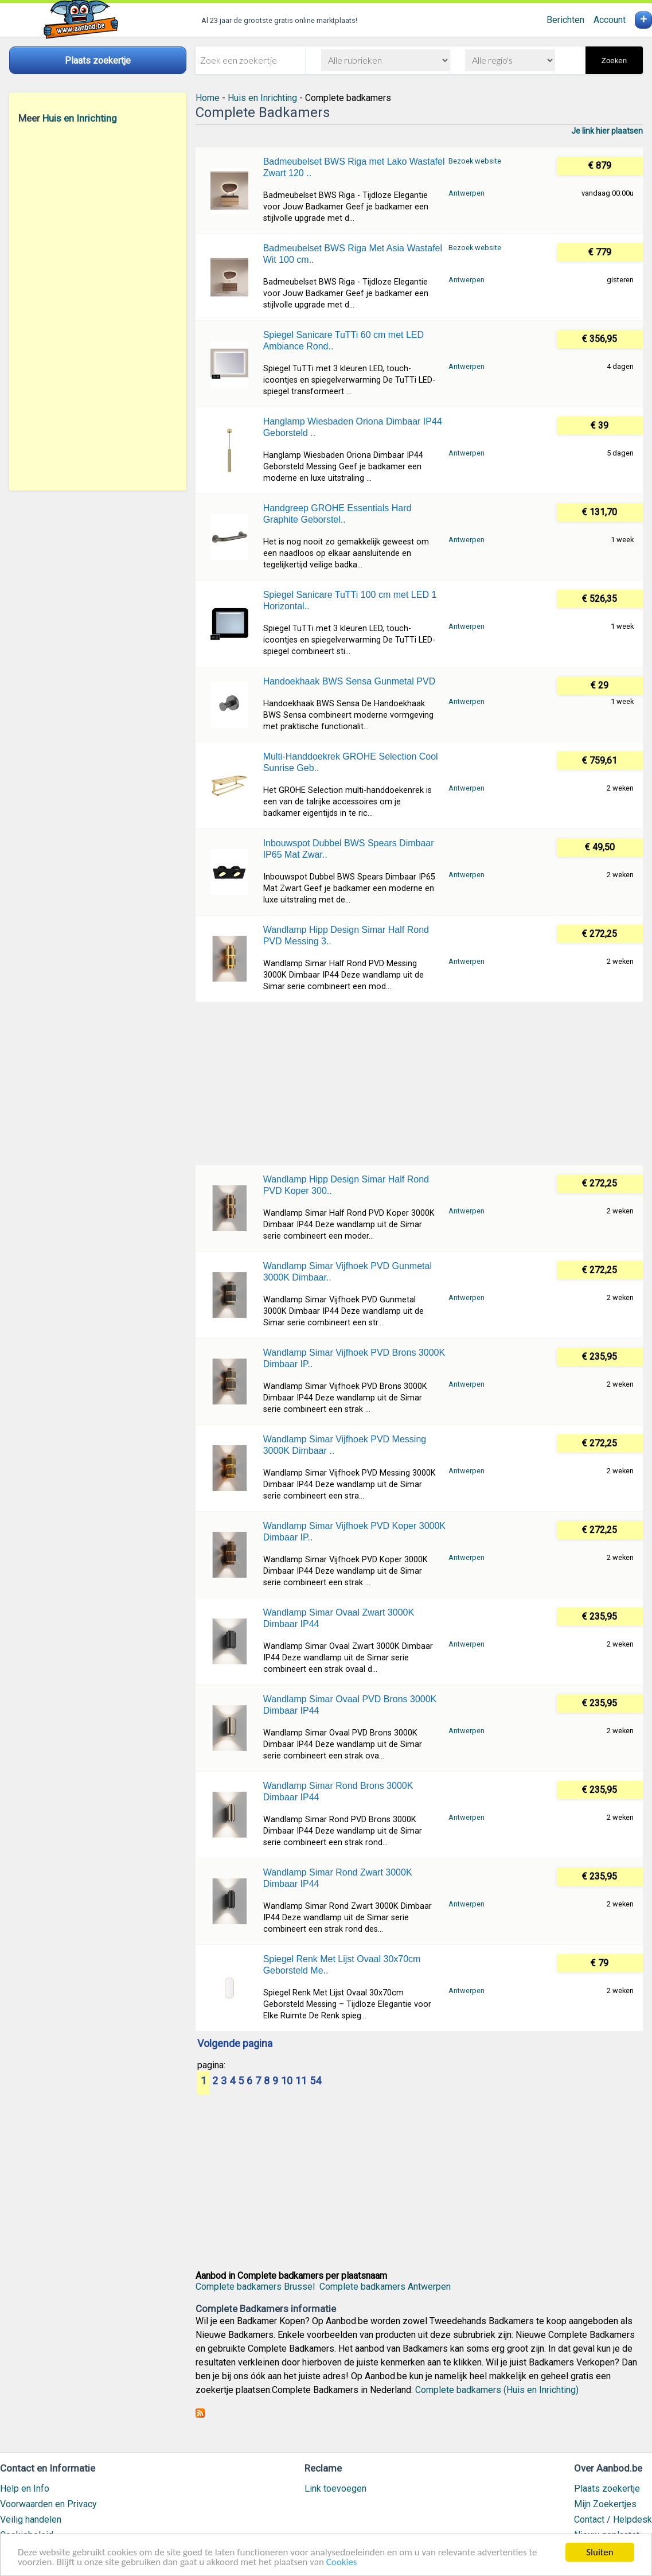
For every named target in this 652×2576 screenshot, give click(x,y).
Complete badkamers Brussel (255, 2286)
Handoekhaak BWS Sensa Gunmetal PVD (349, 681)
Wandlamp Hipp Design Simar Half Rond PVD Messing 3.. (346, 935)
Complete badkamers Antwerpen (385, 2286)
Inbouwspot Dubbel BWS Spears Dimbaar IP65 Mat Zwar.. (348, 848)
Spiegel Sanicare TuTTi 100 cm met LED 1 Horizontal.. (350, 600)
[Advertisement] (97, 307)
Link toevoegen (335, 2488)
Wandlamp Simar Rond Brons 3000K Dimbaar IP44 (338, 1791)
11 (301, 2081)
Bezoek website (474, 161)
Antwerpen (466, 193)
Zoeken (614, 60)
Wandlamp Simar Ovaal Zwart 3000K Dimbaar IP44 (339, 1618)
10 (286, 2081)
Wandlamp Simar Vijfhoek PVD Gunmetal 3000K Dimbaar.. (347, 1271)
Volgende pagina (234, 2044)
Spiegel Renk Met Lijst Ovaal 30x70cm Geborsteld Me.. (342, 1964)
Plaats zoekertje (607, 2488)
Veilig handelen (30, 2519)
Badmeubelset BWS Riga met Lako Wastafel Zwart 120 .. (354, 167)
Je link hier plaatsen (607, 130)
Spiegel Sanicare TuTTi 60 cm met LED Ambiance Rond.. (343, 340)
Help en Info (24, 2488)
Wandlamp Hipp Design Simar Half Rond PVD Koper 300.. (346, 1185)
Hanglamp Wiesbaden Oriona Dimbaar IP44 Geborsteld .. (352, 427)
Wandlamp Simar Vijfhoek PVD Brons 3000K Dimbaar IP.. (354, 1358)
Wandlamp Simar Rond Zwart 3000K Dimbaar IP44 (337, 1878)
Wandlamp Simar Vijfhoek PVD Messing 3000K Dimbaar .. (345, 1445)
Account (610, 19)
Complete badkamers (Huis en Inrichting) (497, 2389)
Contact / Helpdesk (613, 2519)
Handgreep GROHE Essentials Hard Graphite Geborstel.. (337, 513)
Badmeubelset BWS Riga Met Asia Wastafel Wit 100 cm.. (352, 253)
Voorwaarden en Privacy (48, 2504)
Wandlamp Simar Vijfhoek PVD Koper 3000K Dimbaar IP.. (354, 1531)
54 (315, 2081)
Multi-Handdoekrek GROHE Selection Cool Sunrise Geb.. (350, 762)
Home (208, 97)
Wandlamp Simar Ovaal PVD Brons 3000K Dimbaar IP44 (350, 1704)
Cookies (341, 2562)
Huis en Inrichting (79, 118)
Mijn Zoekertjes (605, 2504)
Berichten (565, 19)
